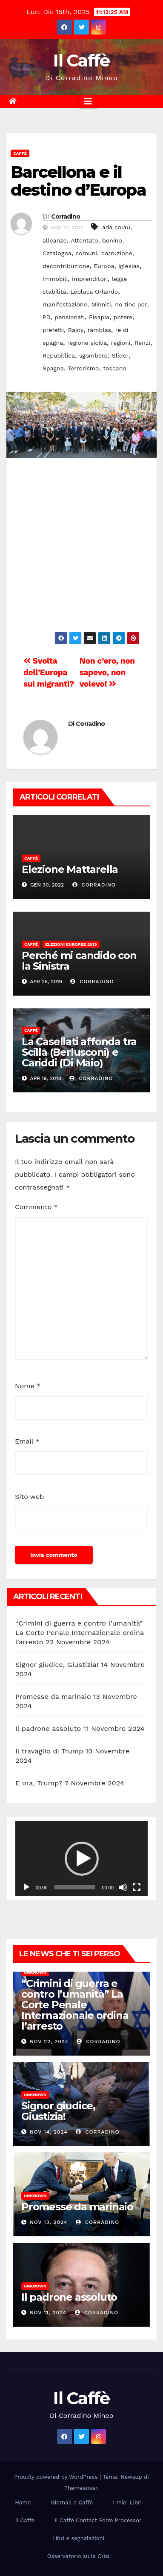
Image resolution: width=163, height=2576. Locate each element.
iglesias (129, 266)
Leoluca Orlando (94, 291)
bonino (112, 240)
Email (27, 1441)
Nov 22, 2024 (49, 2042)
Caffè (20, 153)
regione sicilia (87, 342)
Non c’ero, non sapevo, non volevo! (107, 672)
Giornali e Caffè (72, 2502)
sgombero (93, 355)
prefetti (53, 329)
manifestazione (65, 304)
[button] (82, 1859)
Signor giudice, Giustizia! (56, 1665)
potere (123, 317)
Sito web (29, 1497)
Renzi (142, 342)
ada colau (116, 227)
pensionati (69, 317)
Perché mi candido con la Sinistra (79, 960)
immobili (55, 278)
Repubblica (59, 355)
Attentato (84, 240)
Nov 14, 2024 (49, 2132)
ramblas (99, 329)
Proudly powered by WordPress (57, 2477)
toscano (114, 368)
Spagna (53, 368)
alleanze (55, 240)
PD (47, 317)
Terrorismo (83, 368)
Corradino (65, 216)
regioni (121, 342)
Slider (120, 355)
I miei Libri (127, 2502)
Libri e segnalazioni (78, 2538)
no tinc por (131, 304)
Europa (104, 266)
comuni (86, 253)
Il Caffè (81, 60)
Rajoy (75, 329)
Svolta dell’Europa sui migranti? (48, 672)
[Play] (26, 1887)
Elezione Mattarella (70, 869)
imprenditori (90, 278)
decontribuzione (66, 266)
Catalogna (57, 253)
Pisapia (99, 317)
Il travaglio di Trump (49, 1751)
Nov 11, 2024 (48, 2313)
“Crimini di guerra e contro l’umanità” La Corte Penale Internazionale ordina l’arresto (79, 1632)
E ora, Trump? (39, 1783)
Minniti (101, 304)
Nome (27, 1386)
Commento (36, 1207)
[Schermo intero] (136, 1887)
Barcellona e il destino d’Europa (78, 181)
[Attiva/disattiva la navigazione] (88, 101)
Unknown (35, 1972)
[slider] (74, 1887)
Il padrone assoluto (48, 1728)
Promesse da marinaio (53, 1696)
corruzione (116, 253)
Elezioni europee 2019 (71, 944)
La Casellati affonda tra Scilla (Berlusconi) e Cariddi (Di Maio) (79, 1052)
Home (23, 2502)
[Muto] (123, 1887)
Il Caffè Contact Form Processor (97, 2520)
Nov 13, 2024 (49, 2222)
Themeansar (80, 2488)
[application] (81, 1858)
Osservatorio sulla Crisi (78, 2556)
